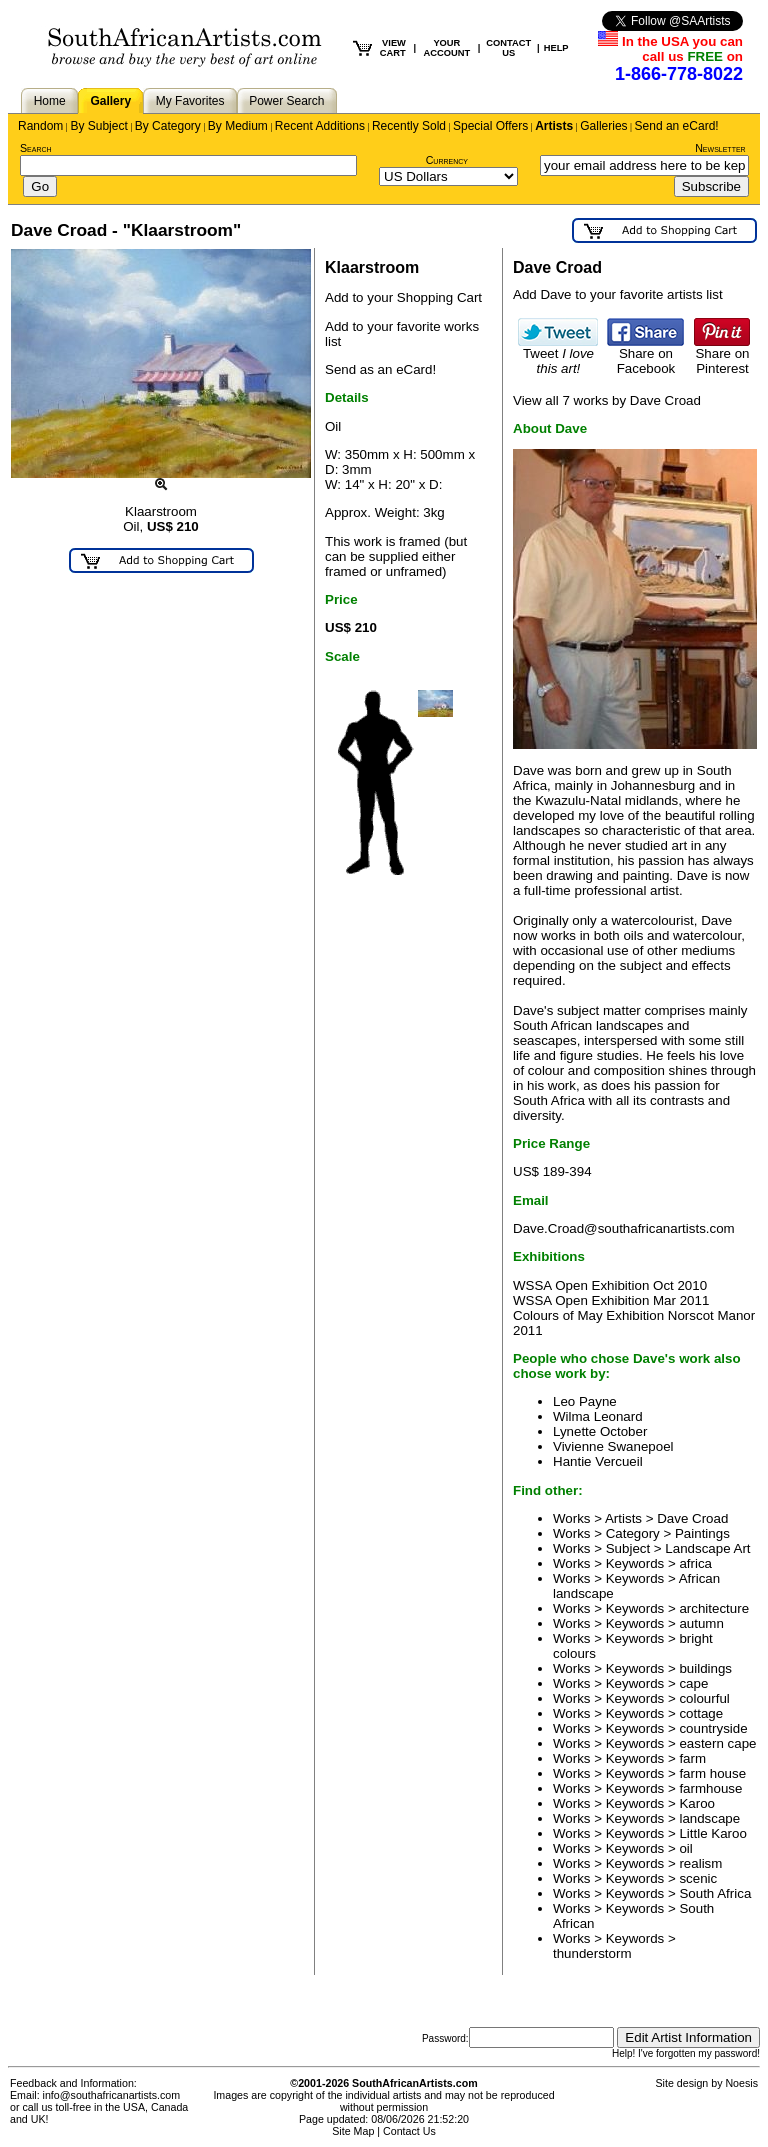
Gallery (110, 101)
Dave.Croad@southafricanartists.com (624, 1228)
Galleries (603, 126)
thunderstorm (592, 1953)
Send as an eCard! (380, 369)
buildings (705, 1668)
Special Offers (490, 126)
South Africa (715, 1893)
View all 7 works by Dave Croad (607, 400)
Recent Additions (320, 126)
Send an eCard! (677, 126)
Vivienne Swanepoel (613, 1446)
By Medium (238, 126)
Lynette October (600, 1431)
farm (692, 1758)
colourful (704, 1698)
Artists (554, 126)
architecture (714, 1608)
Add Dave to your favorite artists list (618, 294)
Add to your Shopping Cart (403, 297)
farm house (712, 1773)
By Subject (98, 126)
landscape (709, 1818)
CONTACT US (508, 48)
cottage (701, 1713)
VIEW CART (393, 48)
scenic (698, 1878)
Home (50, 101)
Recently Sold (409, 126)
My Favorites (190, 101)
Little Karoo (712, 1833)
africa (695, 1563)
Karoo (697, 1803)
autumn (701, 1623)
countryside (713, 1728)
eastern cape (717, 1743)
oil (685, 1848)
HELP (556, 48)
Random (40, 126)
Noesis (741, 2083)
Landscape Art (707, 1548)
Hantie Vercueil (598, 1461)
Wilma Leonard (598, 1416)
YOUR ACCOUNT (447, 48)
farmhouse (710, 1788)
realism (700, 1863)
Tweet (558, 355)
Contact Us (409, 2131)
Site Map (353, 2131)
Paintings (702, 1533)
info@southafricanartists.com (112, 2095)
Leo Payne (585, 1401)
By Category (168, 126)
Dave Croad (692, 1518)
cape (693, 1683)
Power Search (286, 101)
